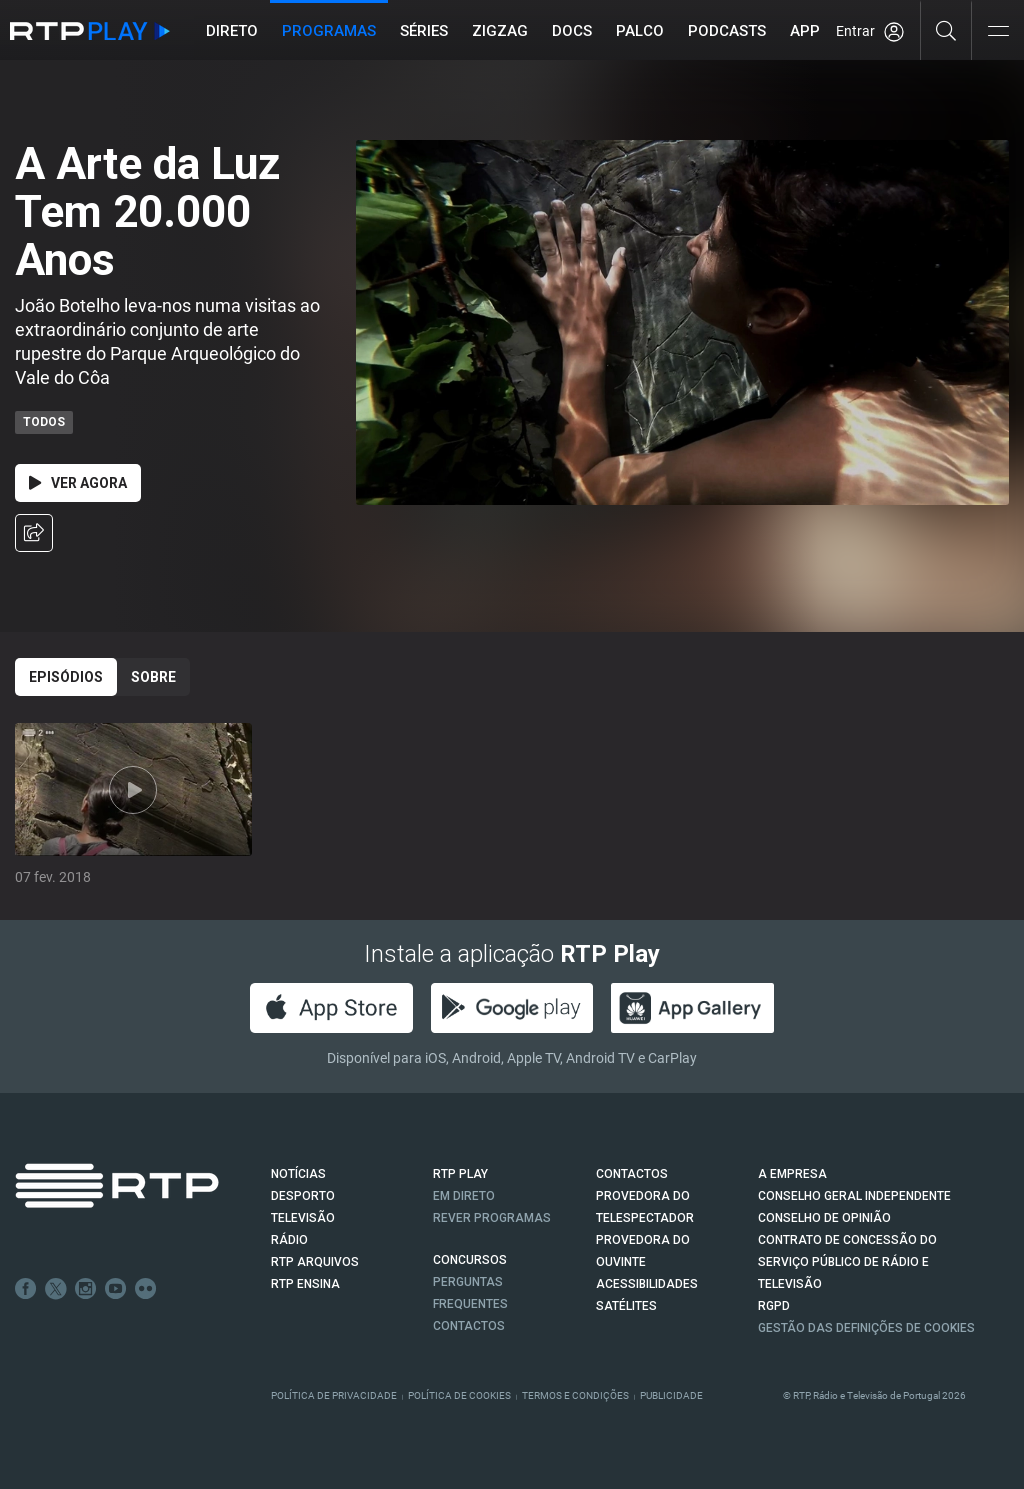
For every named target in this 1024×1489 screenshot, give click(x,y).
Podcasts (728, 31)
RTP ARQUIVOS (315, 1262)
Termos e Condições (575, 1395)
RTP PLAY (460, 1174)
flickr (146, 1289)
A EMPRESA (792, 1174)
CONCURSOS (470, 1260)
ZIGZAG (501, 31)
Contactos (469, 1326)
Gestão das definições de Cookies (866, 1328)
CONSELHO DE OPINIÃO (824, 1218)
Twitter (56, 1289)
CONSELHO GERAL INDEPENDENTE (854, 1196)
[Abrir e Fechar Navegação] (998, 32)
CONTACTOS (632, 1174)
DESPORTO (303, 1196)
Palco (641, 31)
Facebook (26, 1289)
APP (806, 31)
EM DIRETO (464, 1196)
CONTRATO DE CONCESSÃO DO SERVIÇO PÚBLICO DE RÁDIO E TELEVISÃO (847, 1262)
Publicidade (671, 1395)
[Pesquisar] (946, 30)
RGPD (774, 1306)
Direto (233, 31)
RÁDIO (289, 1240)
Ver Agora (78, 483)
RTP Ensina (305, 1284)
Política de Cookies (459, 1395)
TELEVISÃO (303, 1218)
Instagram (86, 1289)
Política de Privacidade (334, 1395)
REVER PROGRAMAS (492, 1218)
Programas (330, 31)
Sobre (153, 677)
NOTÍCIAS (298, 1174)
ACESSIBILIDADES (647, 1284)
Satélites (626, 1306)
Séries (425, 31)
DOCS (573, 31)
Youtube (116, 1289)
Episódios (66, 677)
